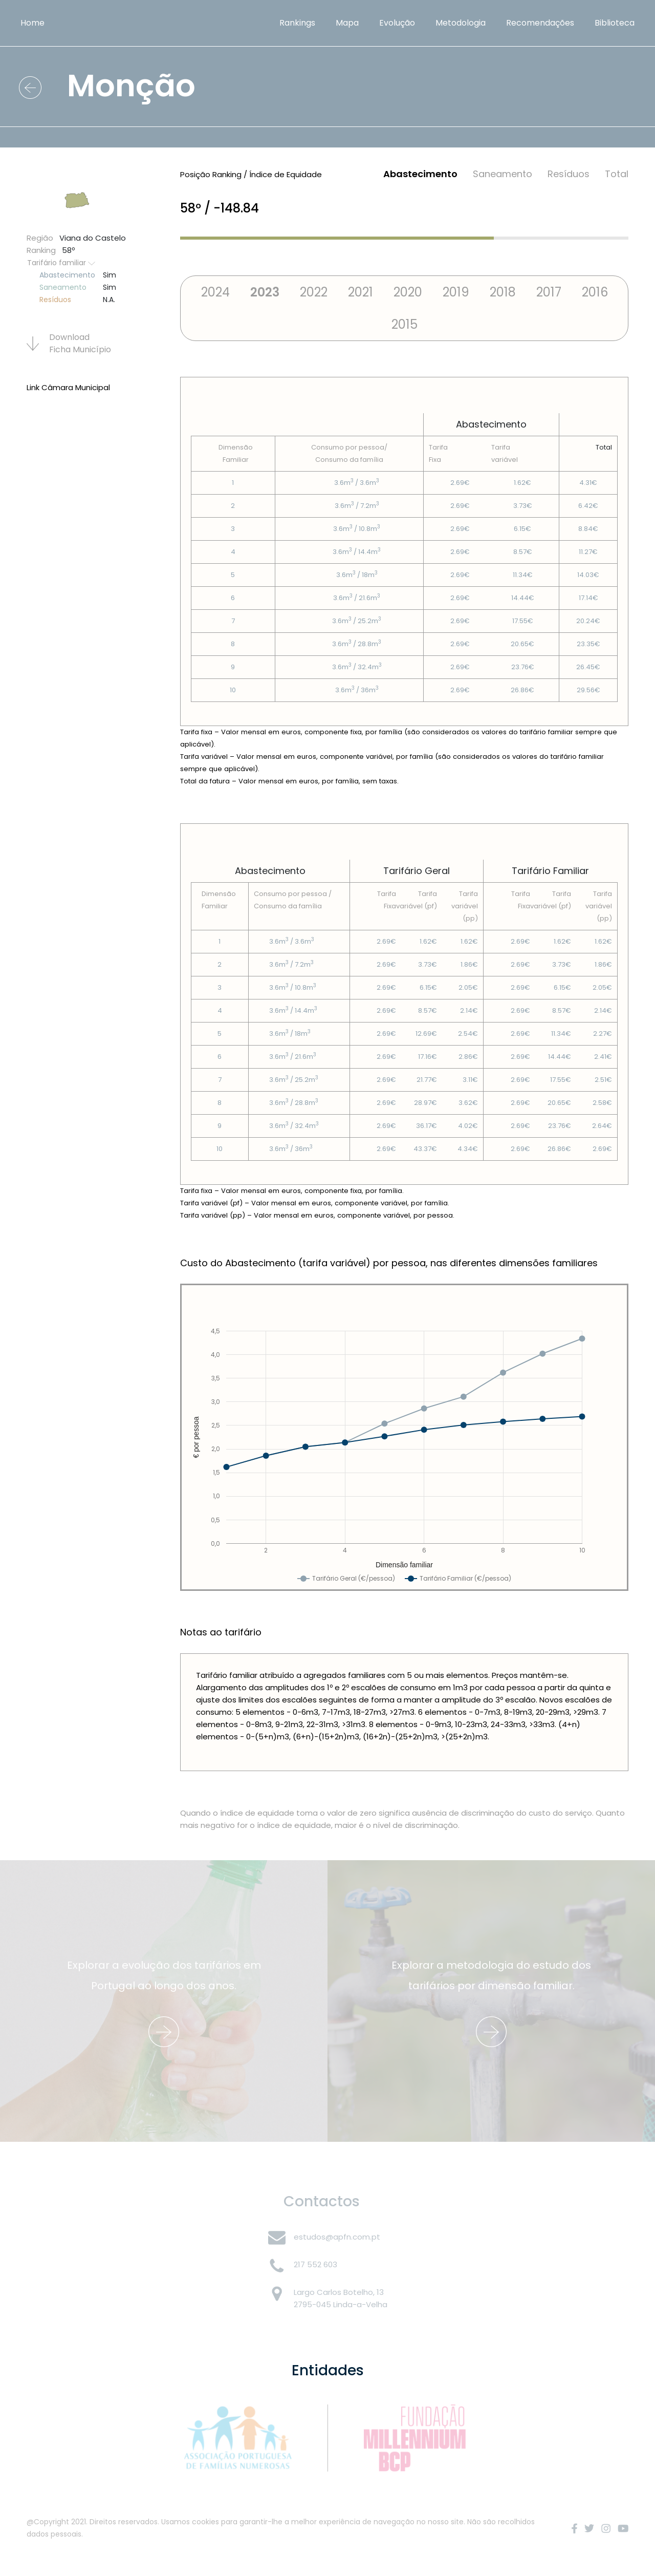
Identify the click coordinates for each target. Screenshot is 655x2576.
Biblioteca (615, 23)
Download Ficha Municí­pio (69, 343)
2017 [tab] (548, 292)
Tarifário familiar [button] (61, 263)
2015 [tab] (404, 324)
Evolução (397, 23)
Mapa (347, 23)
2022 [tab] (314, 292)
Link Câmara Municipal (68, 387)
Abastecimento (420, 173)
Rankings (297, 23)
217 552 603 (315, 2264)
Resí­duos (569, 173)
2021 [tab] (360, 292)
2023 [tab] (264, 292)
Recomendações (540, 23)
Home (32, 23)
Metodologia (460, 23)
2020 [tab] (408, 292)
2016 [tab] (595, 292)
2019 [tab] (456, 292)
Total (616, 173)
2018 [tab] (503, 292)
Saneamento (502, 173)
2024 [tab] (215, 292)
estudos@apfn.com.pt (337, 2236)
